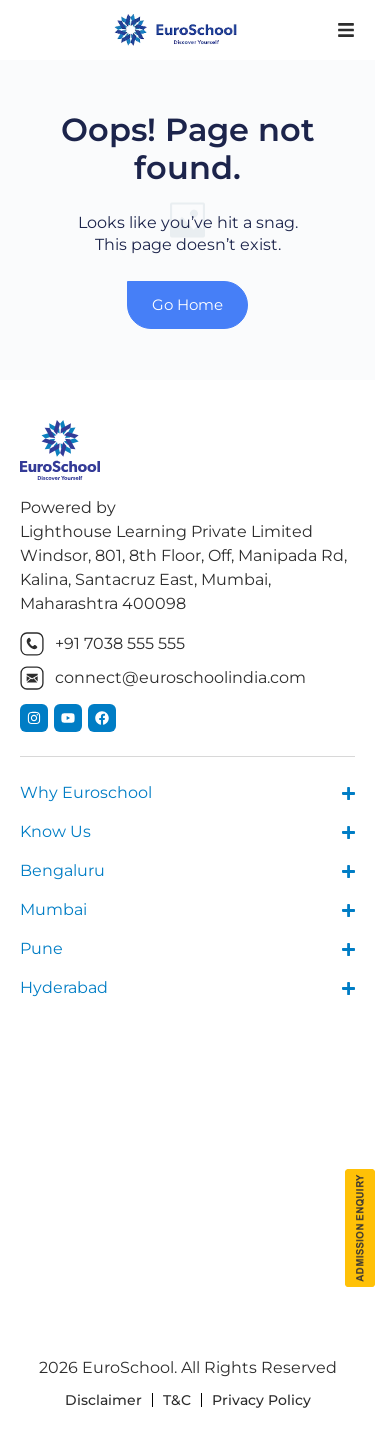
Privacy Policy (261, 1400)
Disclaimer (103, 1400)
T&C (177, 1400)
